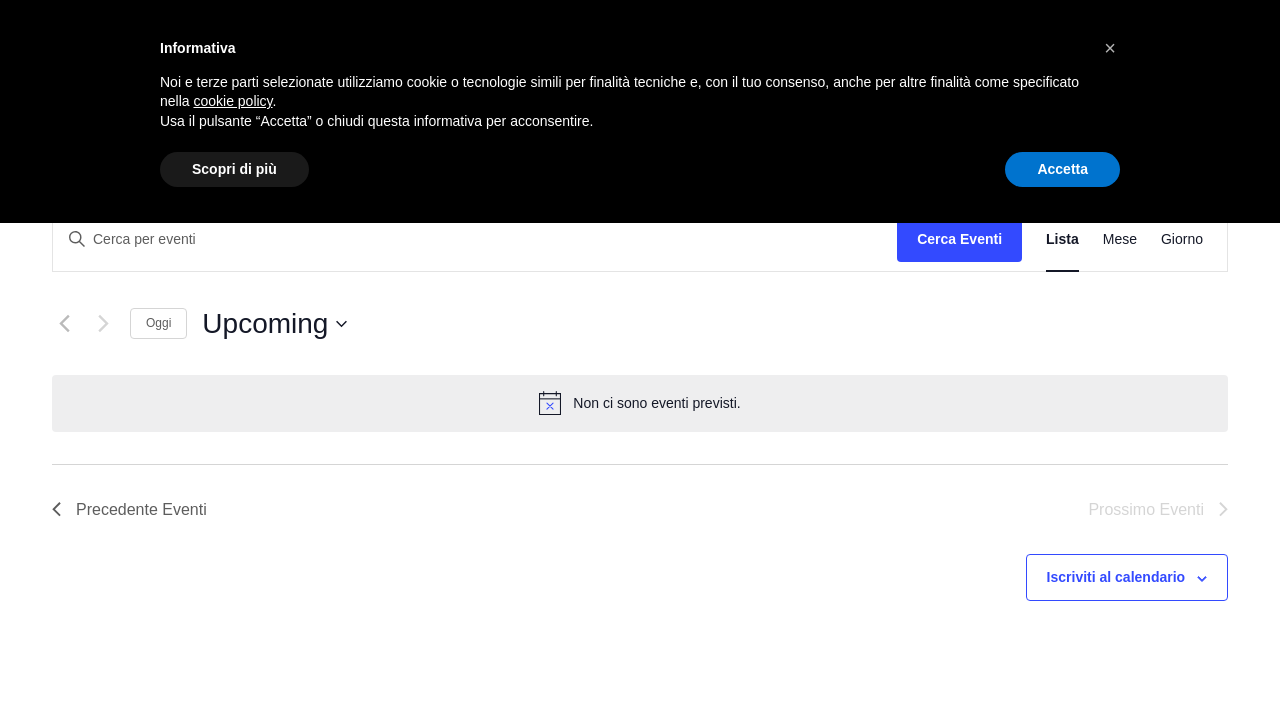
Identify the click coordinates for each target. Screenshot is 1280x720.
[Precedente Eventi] (64, 324)
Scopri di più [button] (234, 169)
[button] (1110, 48)
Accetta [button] (1062, 169)
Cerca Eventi (959, 239)
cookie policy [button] (232, 101)
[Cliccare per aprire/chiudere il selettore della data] (274, 324)
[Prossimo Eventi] (103, 324)
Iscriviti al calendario (1116, 577)
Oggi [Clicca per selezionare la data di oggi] (158, 323)
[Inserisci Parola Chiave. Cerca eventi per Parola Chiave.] (475, 239)
